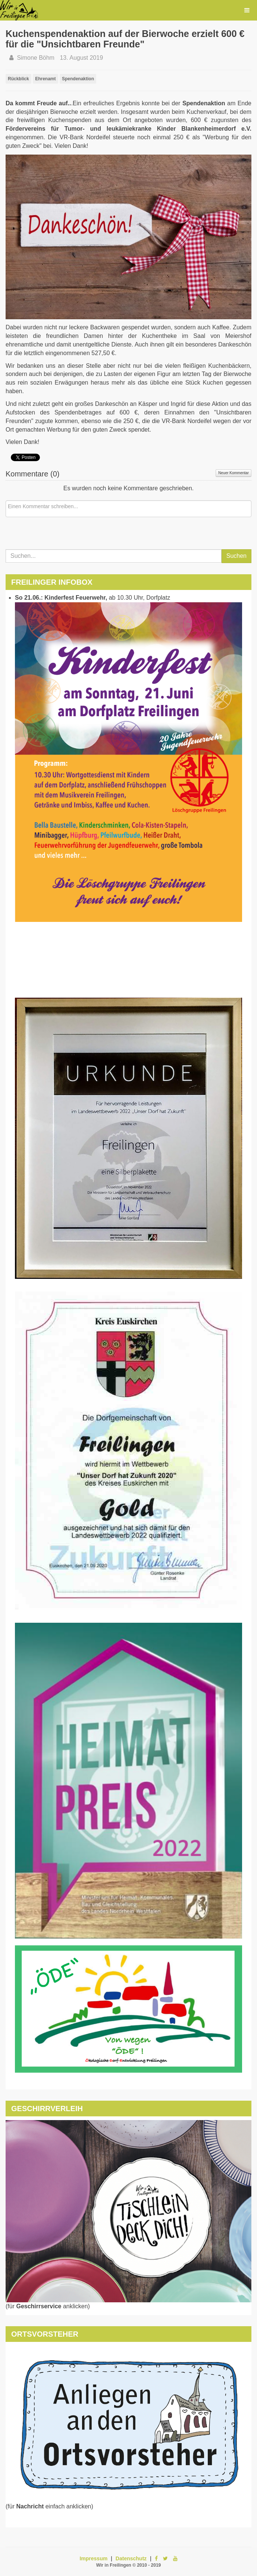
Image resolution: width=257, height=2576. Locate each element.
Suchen (236, 556)
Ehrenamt (45, 78)
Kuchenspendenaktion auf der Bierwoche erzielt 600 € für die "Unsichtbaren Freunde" (125, 38)
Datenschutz (131, 2558)
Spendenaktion (78, 78)
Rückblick (18, 78)
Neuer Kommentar (233, 473)
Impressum (93, 2558)
